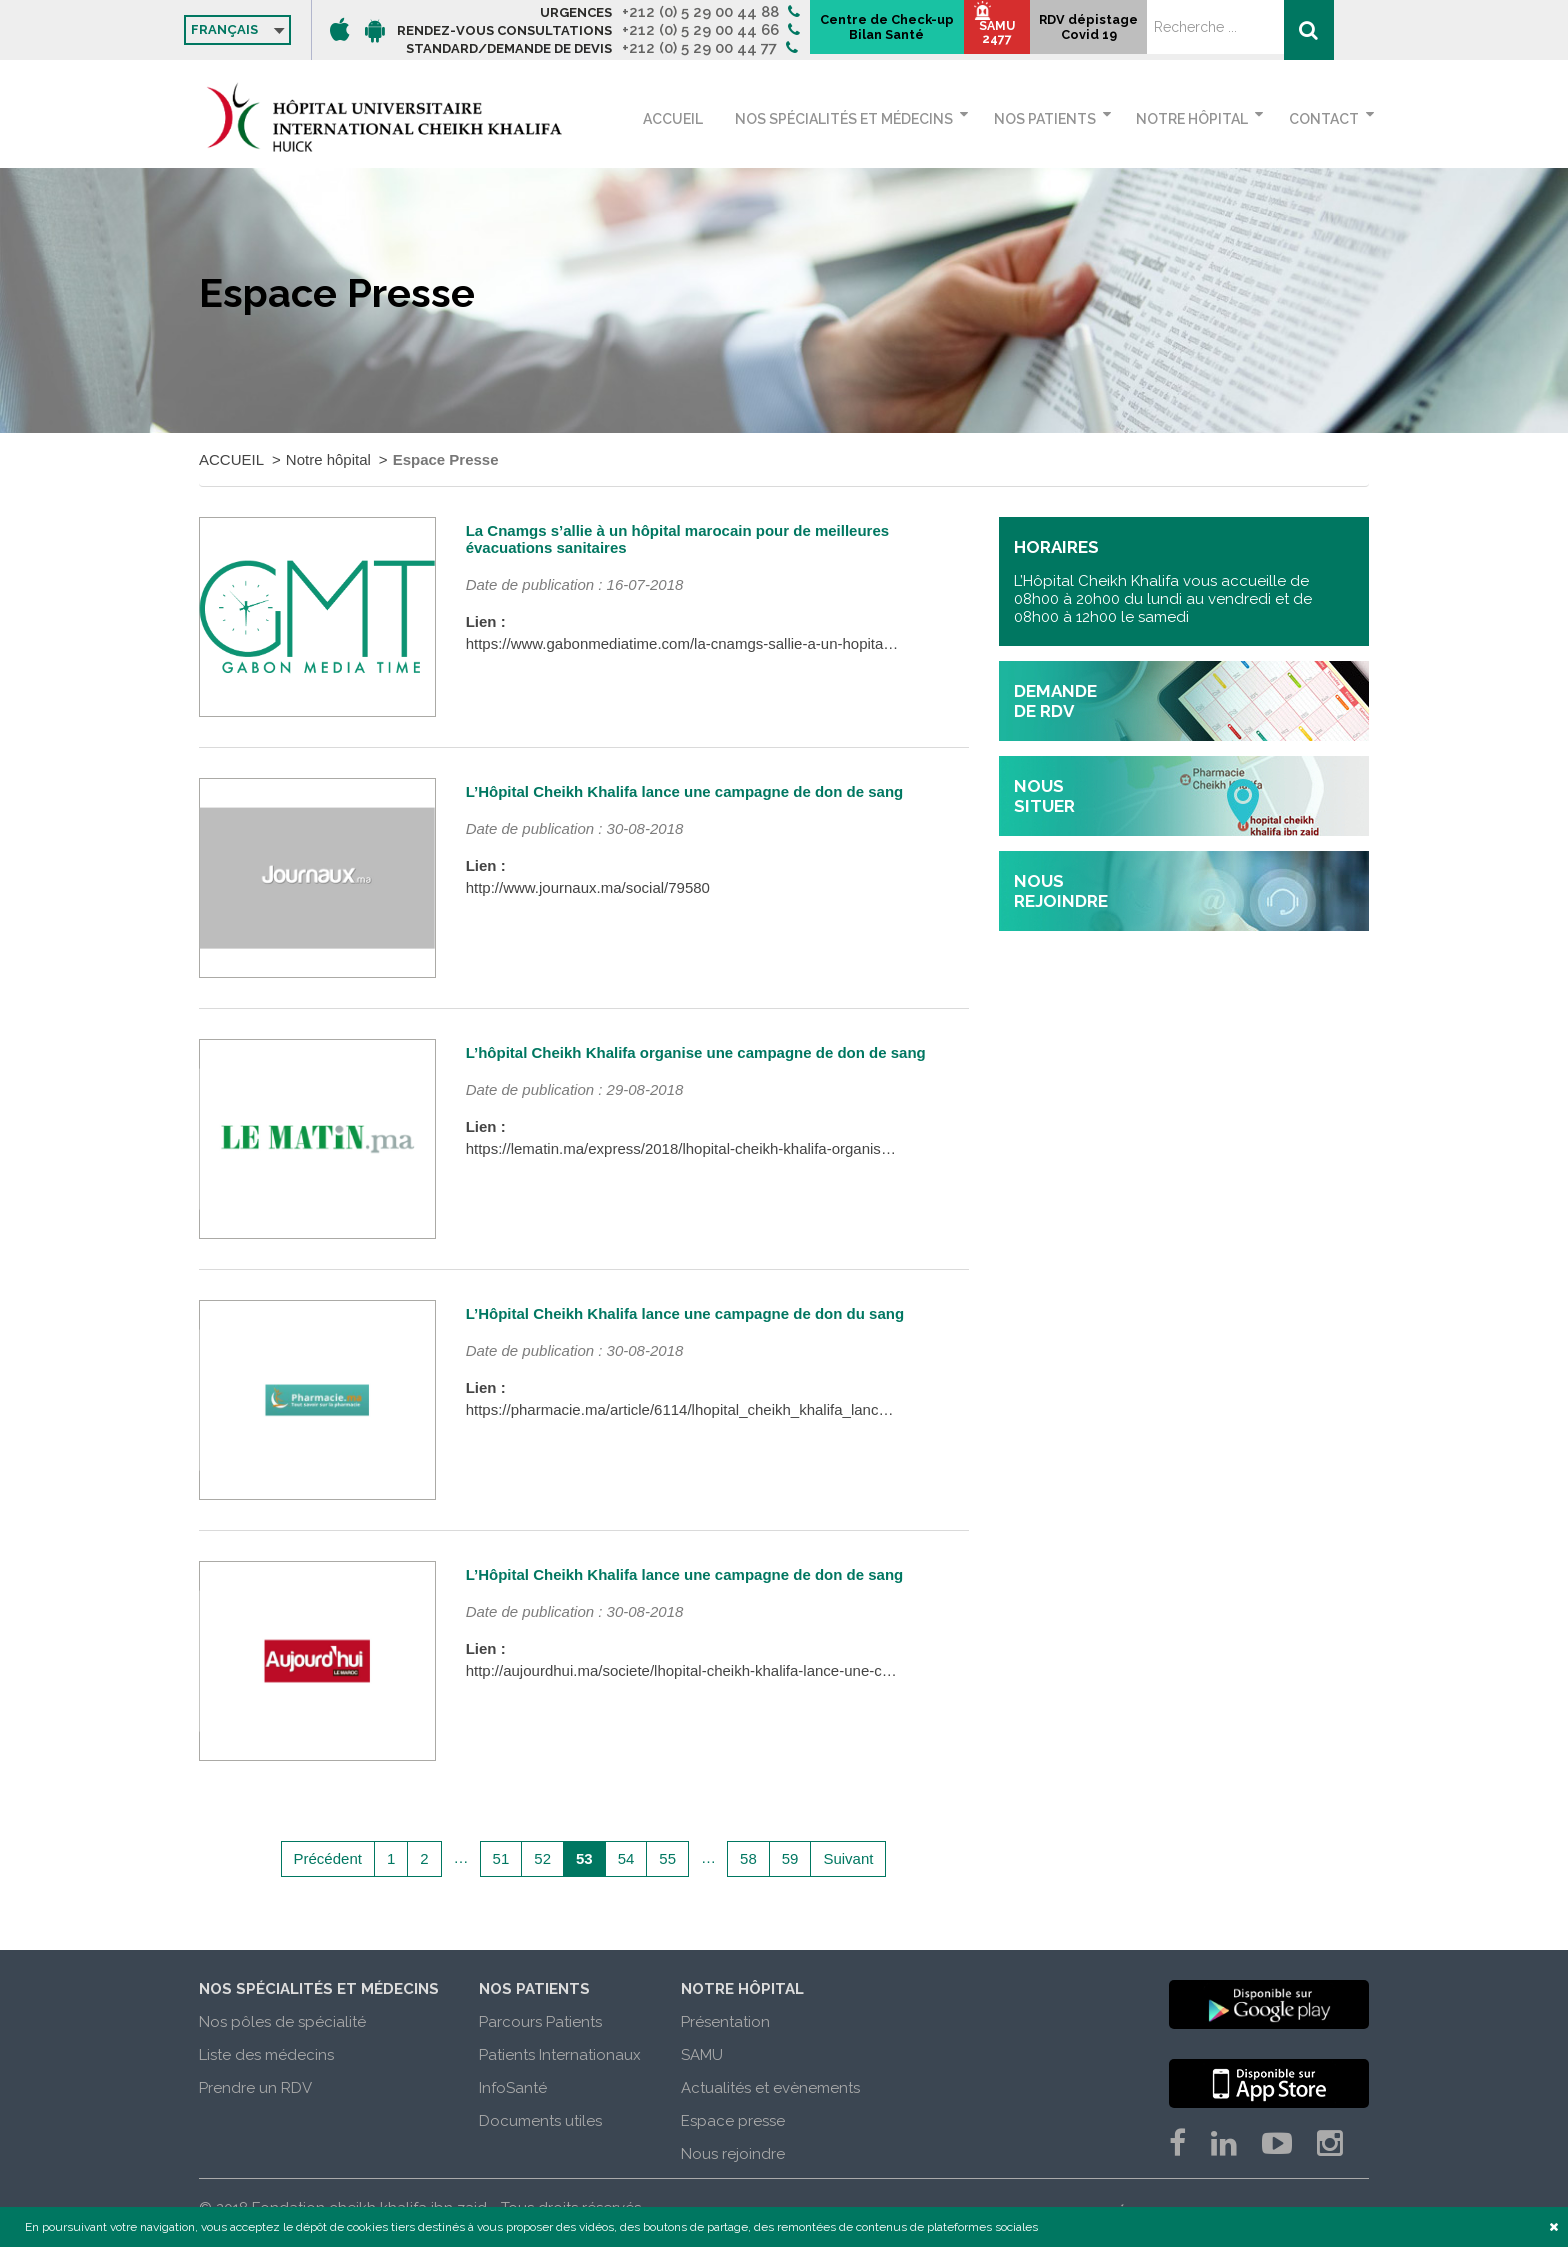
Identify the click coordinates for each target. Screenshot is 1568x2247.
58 (748, 1858)
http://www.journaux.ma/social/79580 (588, 887)
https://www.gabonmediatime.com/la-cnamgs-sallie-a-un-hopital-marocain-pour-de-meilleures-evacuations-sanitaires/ (854, 643)
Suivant (848, 1858)
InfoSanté (513, 2088)
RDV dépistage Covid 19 (1274, 36)
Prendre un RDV (255, 2088)
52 (542, 1858)
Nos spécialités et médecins (861, 119)
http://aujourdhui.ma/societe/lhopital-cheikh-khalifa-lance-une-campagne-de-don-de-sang (761, 1670)
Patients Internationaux (560, 2055)
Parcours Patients (540, 2022)
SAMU (702, 2055)
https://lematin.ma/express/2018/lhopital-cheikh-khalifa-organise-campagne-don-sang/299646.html (792, 1148)
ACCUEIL (702, 119)
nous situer (1044, 796)
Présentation (725, 2022)
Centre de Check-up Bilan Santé (1054, 31)
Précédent (328, 1858)
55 (667, 1858)
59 (790, 1858)
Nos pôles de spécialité (282, 2022)
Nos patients (1056, 119)
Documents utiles (540, 2121)
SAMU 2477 (1179, 40)
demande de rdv (1055, 701)
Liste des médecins (266, 2055)
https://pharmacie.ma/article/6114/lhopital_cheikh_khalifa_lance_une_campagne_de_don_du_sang (794, 1409)
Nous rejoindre (733, 2154)
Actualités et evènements (770, 2088)
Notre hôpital (1198, 119)
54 (626, 1858)
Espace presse (733, 2121)
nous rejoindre (1061, 891)
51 (501, 1858)
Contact (1324, 119)
